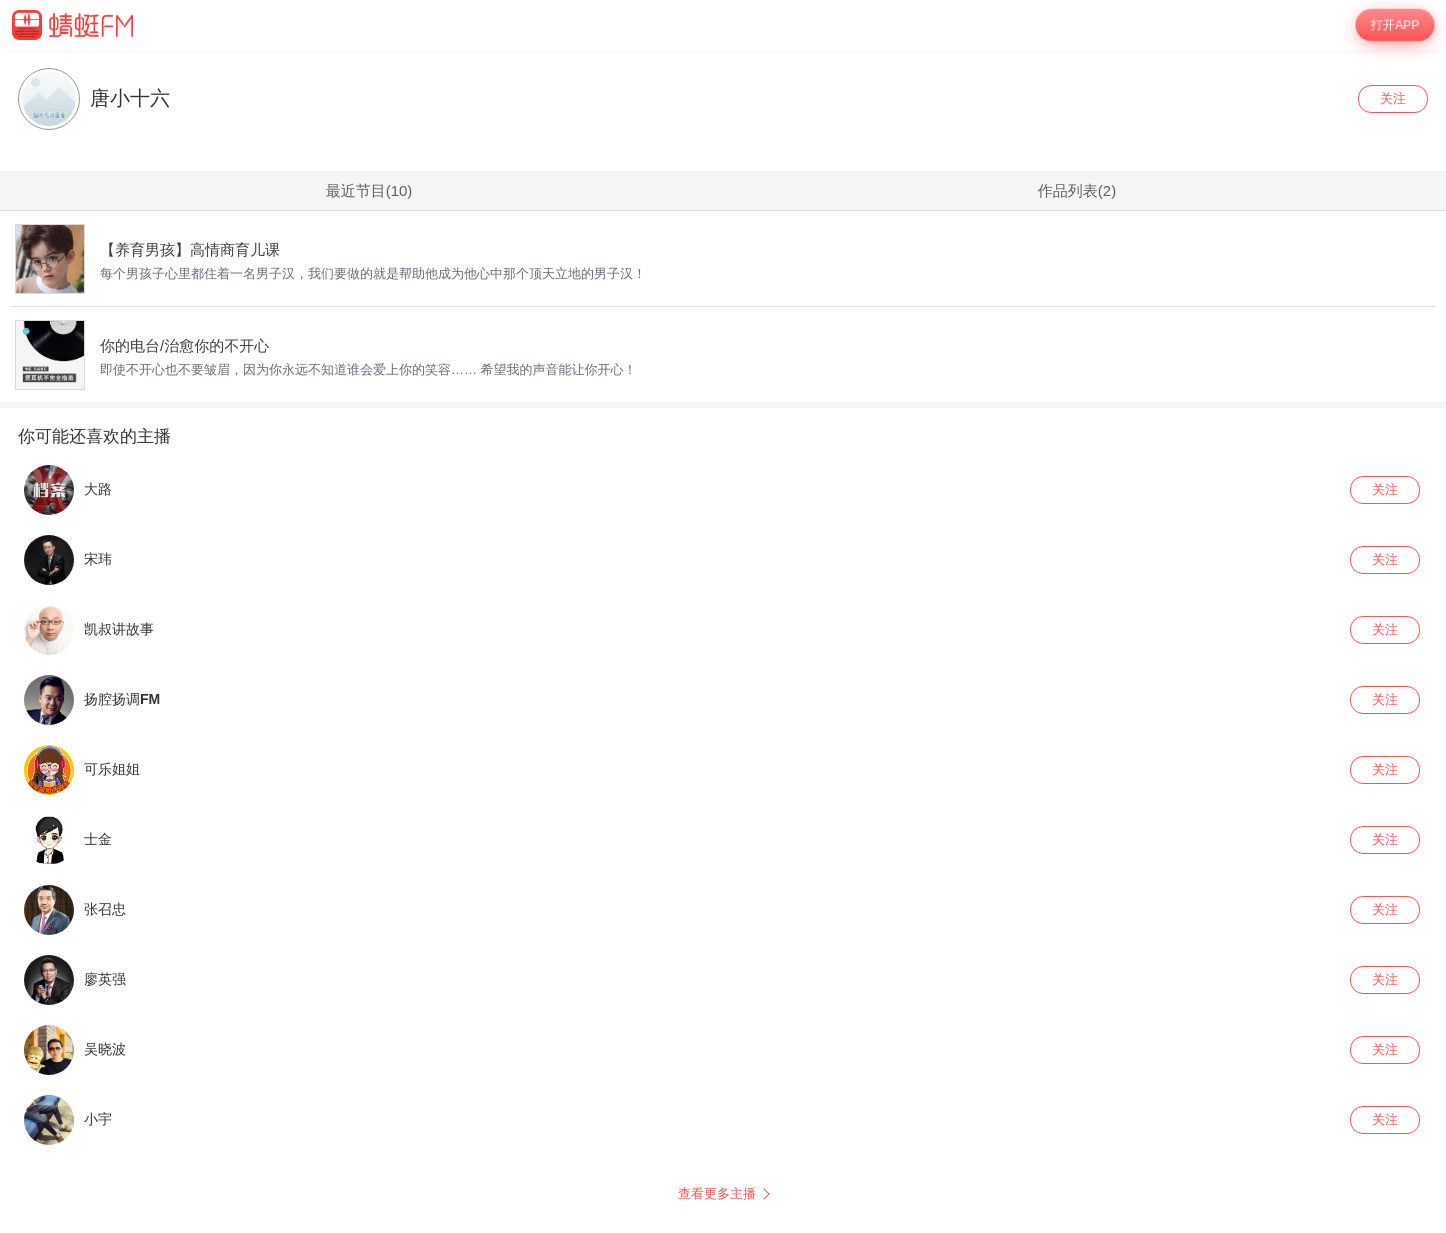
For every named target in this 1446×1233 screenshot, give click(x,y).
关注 (1393, 98)
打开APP (1395, 25)
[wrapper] (723, 641)
